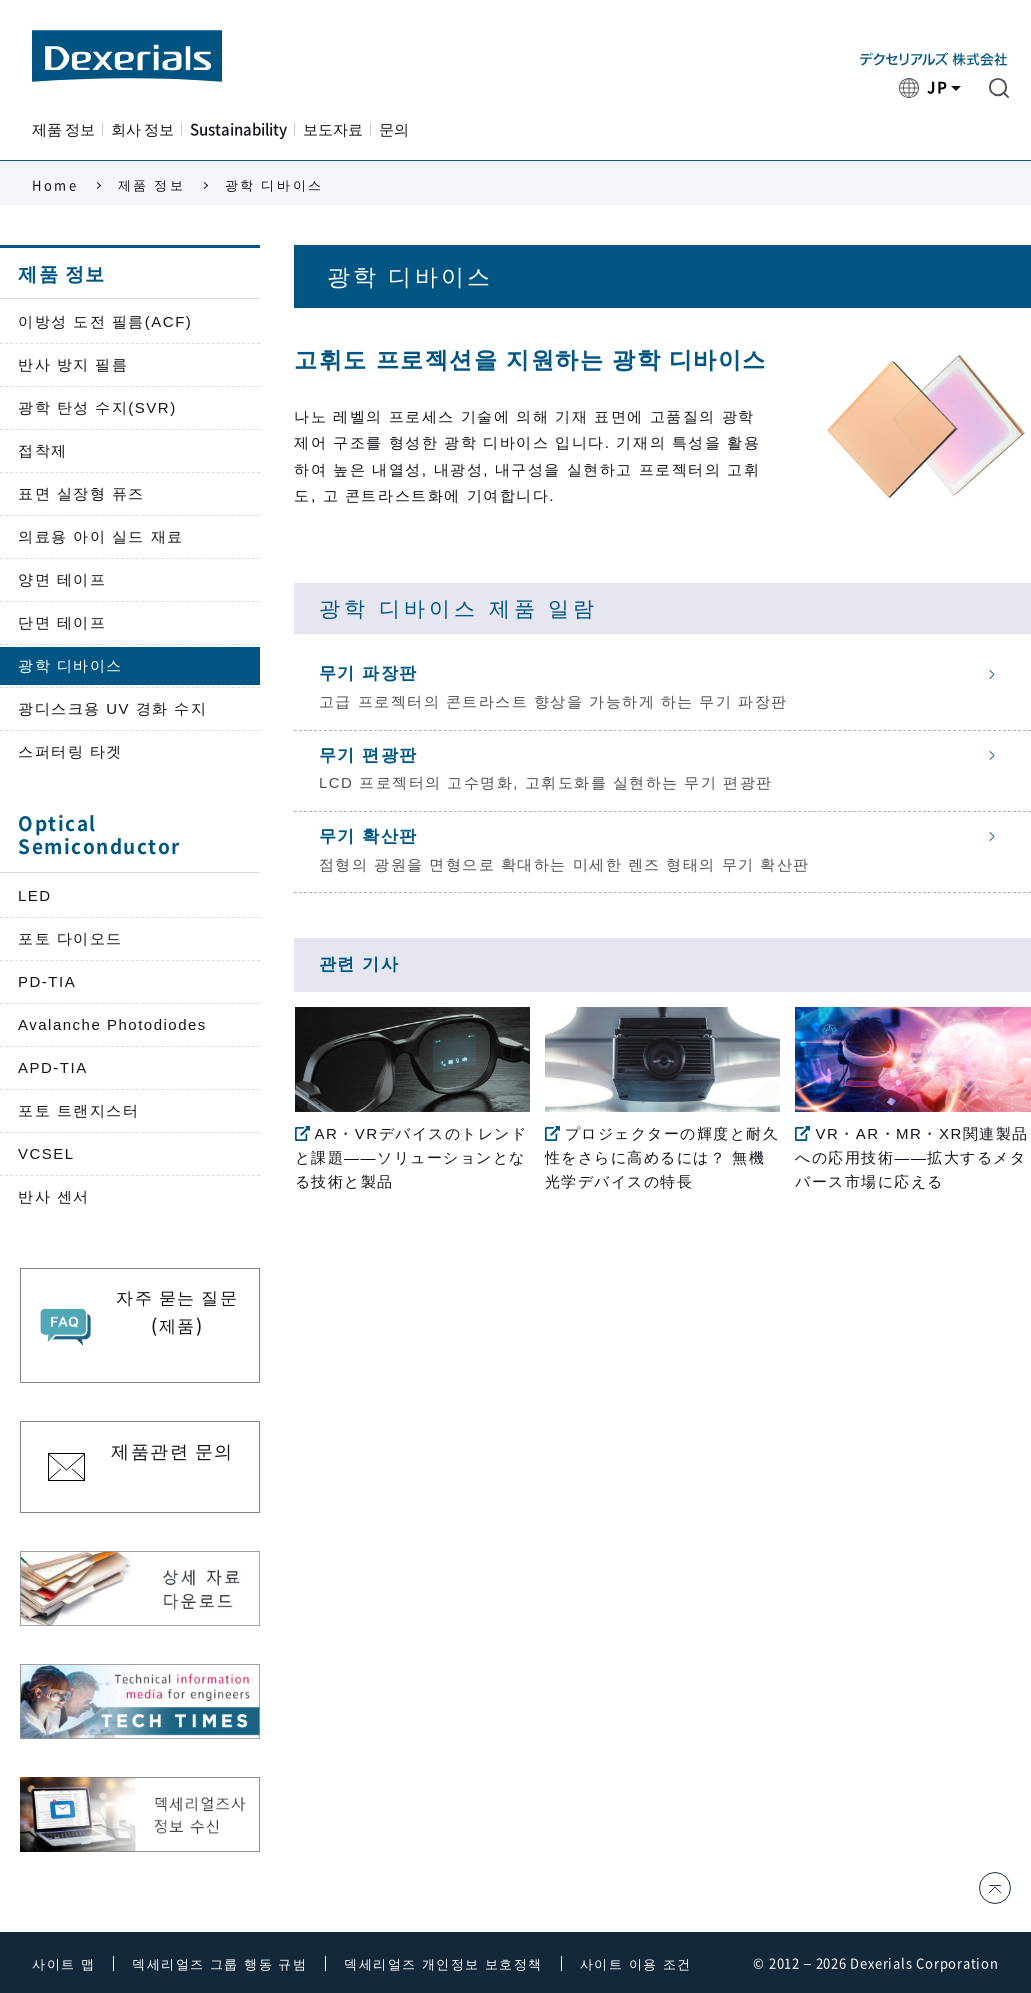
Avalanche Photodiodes (112, 1024)
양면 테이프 (62, 579)
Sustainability (238, 129)
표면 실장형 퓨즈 (81, 493)
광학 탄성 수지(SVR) (97, 407)
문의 (394, 129)
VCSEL (46, 1153)
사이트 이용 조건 (636, 1964)
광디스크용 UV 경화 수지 (112, 708)
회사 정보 (142, 129)
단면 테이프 (62, 622)
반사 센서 (54, 1196)
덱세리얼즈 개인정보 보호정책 (443, 1964)
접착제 (43, 450)
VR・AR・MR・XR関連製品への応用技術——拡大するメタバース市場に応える (911, 1157)
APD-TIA (53, 1067)
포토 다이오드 (70, 938)
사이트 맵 (63, 1964)
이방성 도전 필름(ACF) (105, 321)
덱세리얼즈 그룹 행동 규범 (219, 1964)
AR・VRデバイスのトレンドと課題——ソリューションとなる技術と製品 (411, 1157)
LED (35, 895)
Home (55, 185)
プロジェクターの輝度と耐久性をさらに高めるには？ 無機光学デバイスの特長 (662, 1157)
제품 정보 (63, 129)
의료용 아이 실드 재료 (101, 536)
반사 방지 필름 (73, 364)
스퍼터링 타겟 (70, 751)
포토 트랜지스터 (78, 1110)
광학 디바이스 (70, 665)
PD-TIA (47, 981)
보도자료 (333, 129)
